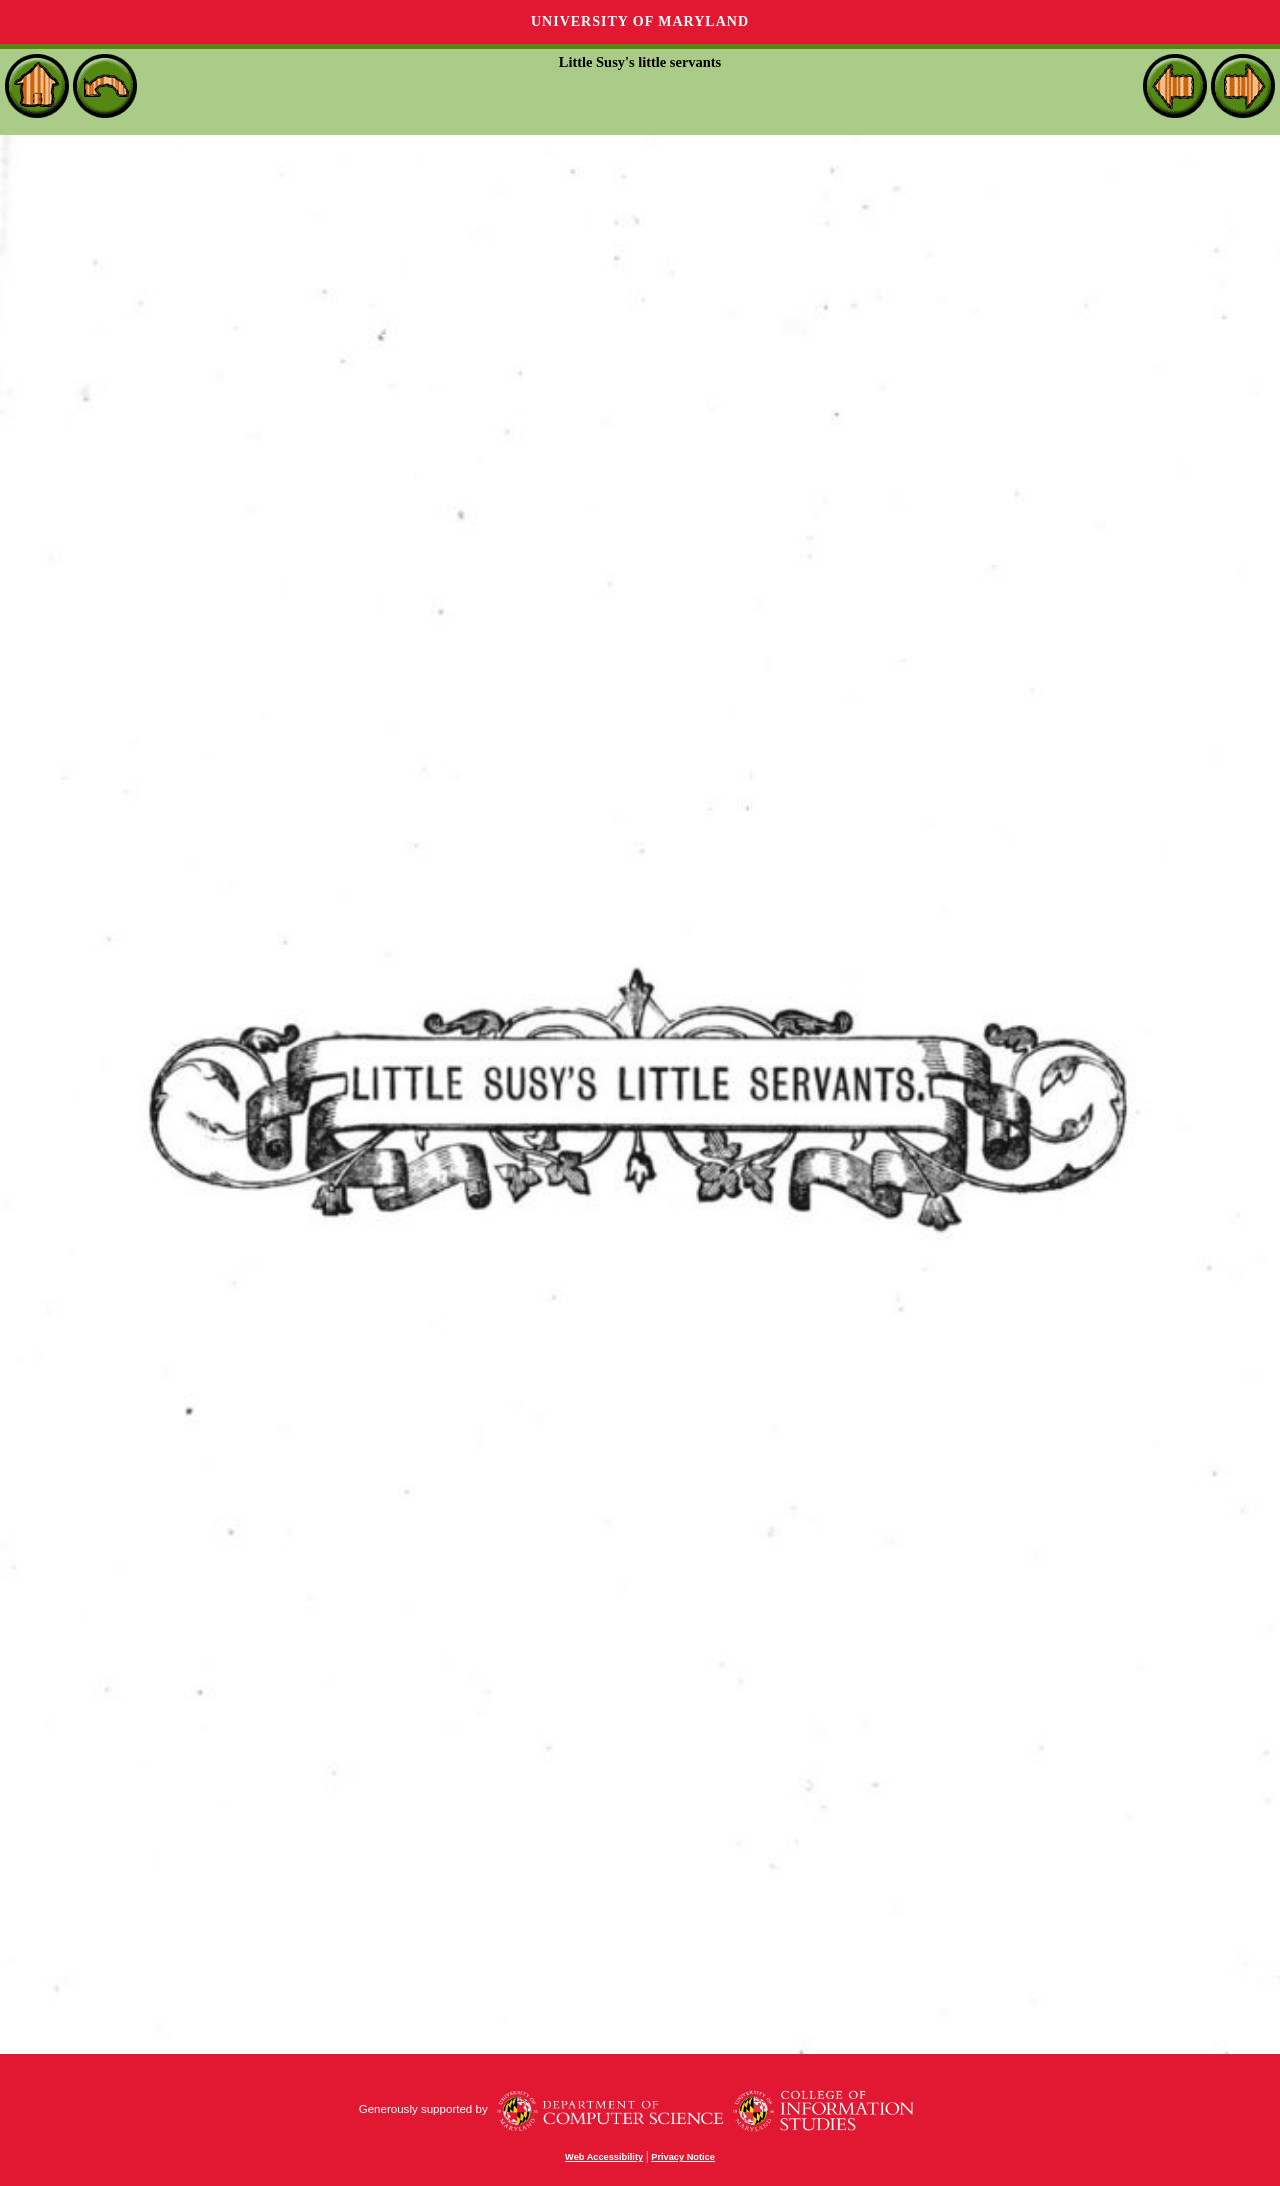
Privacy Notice (683, 2157)
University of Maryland (640, 21)
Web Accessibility (604, 2157)
